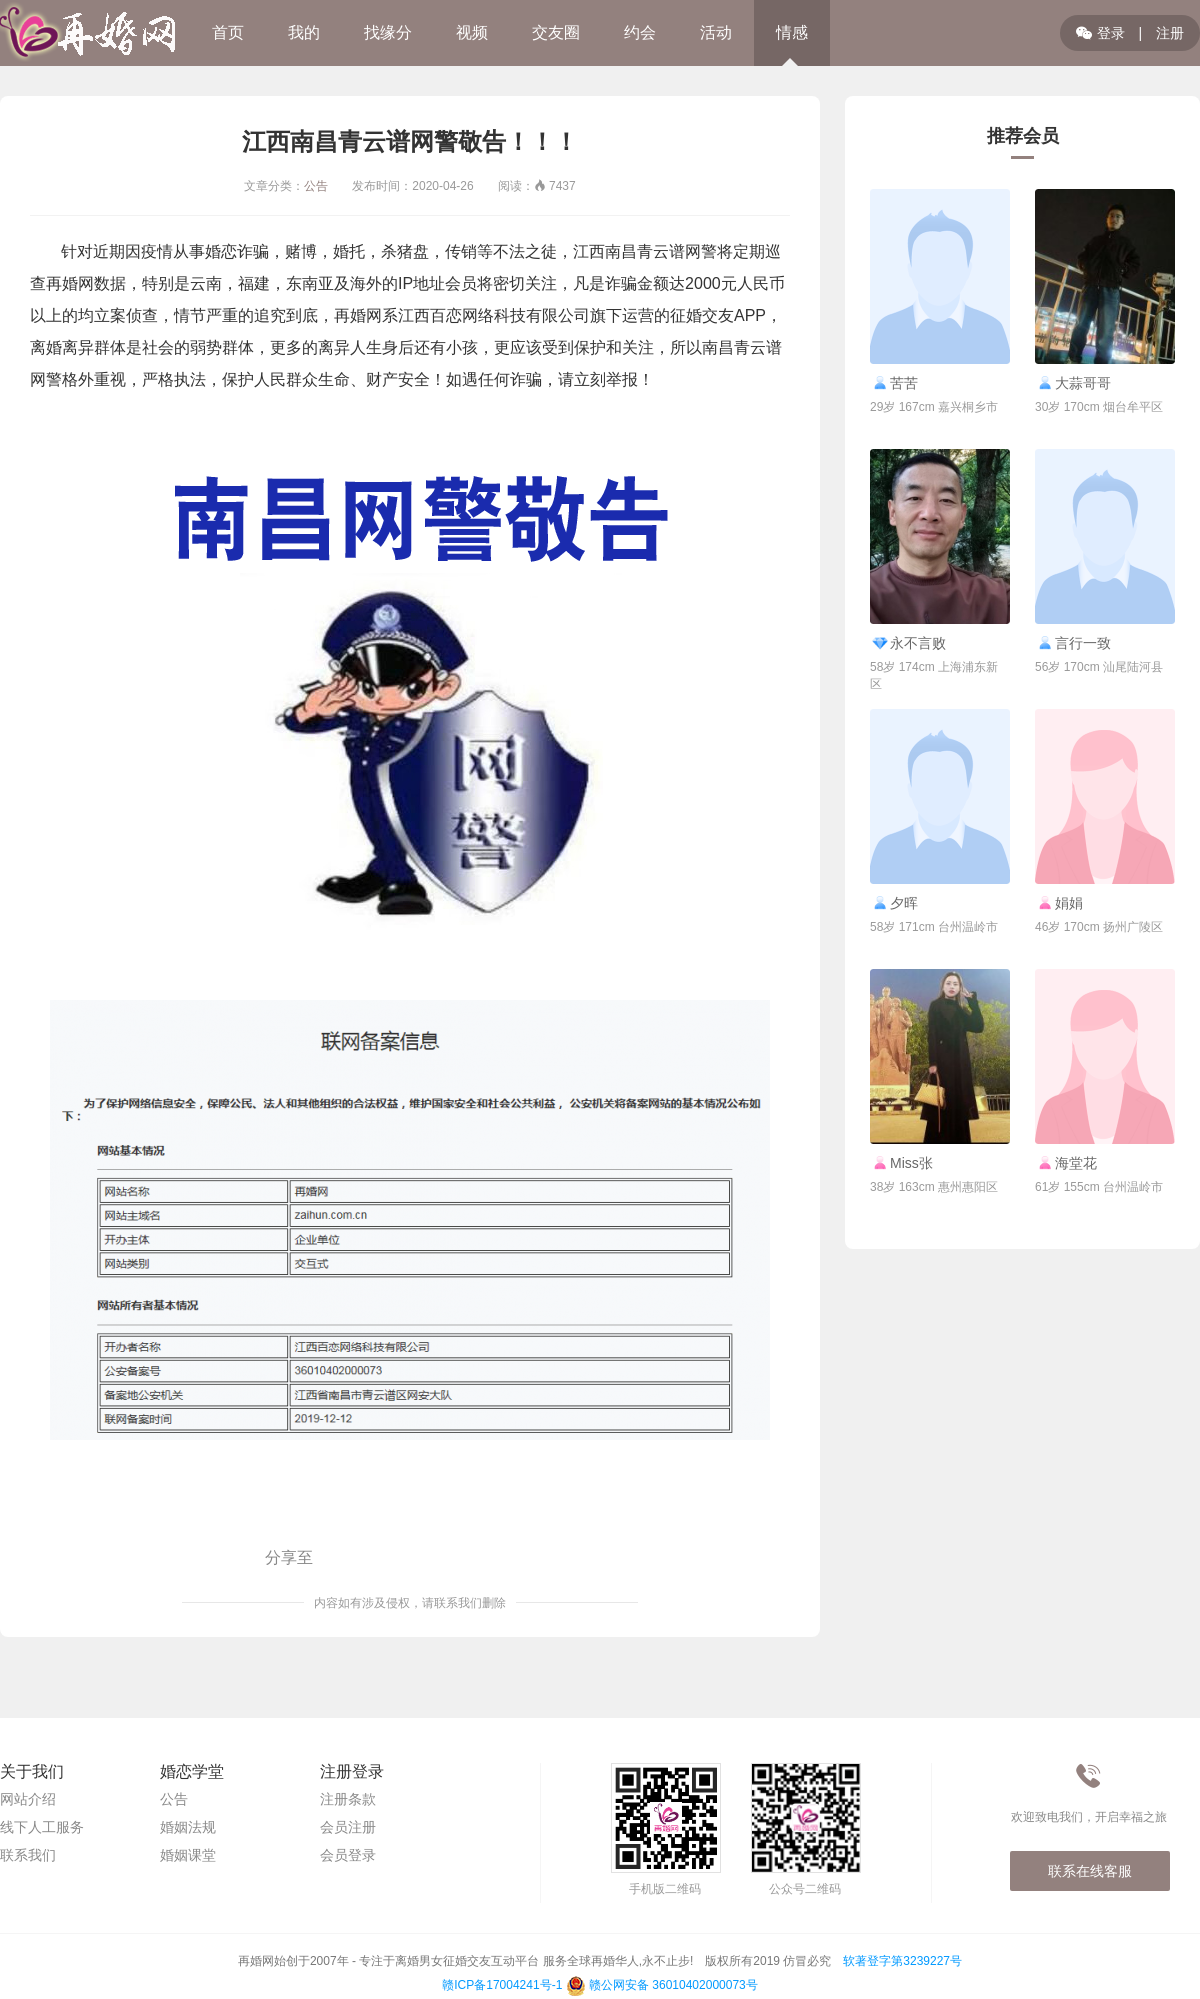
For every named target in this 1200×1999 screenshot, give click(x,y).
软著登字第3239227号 (902, 1961)
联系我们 (28, 1855)
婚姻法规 (188, 1827)
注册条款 (348, 1799)
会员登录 (348, 1855)
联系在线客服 (1090, 1871)
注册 (1170, 33)
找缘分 (388, 32)
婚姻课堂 (188, 1855)
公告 (316, 186)
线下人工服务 (42, 1827)
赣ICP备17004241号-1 (502, 1985)
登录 (1100, 33)
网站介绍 (28, 1799)
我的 (304, 32)
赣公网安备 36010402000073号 (662, 1985)
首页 (228, 32)
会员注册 (348, 1827)
